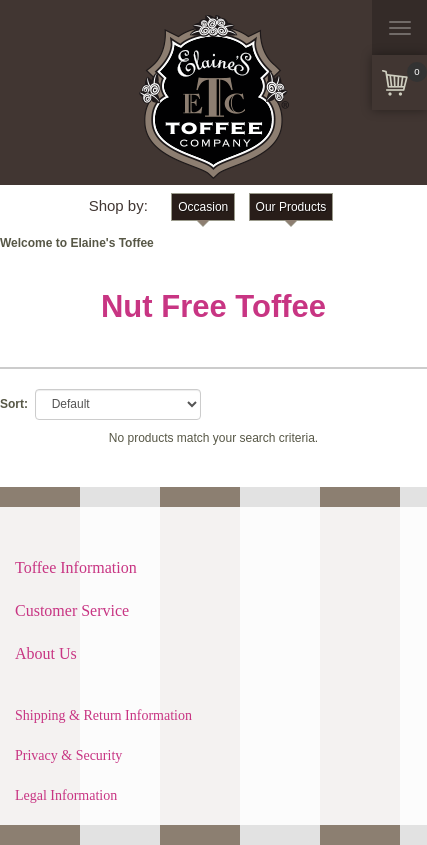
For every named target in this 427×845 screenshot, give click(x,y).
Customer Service (72, 610)
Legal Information (66, 795)
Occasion (203, 207)
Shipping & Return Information (103, 715)
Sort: (14, 404)
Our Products (291, 207)
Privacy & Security (68, 755)
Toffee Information (76, 567)
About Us (46, 653)
